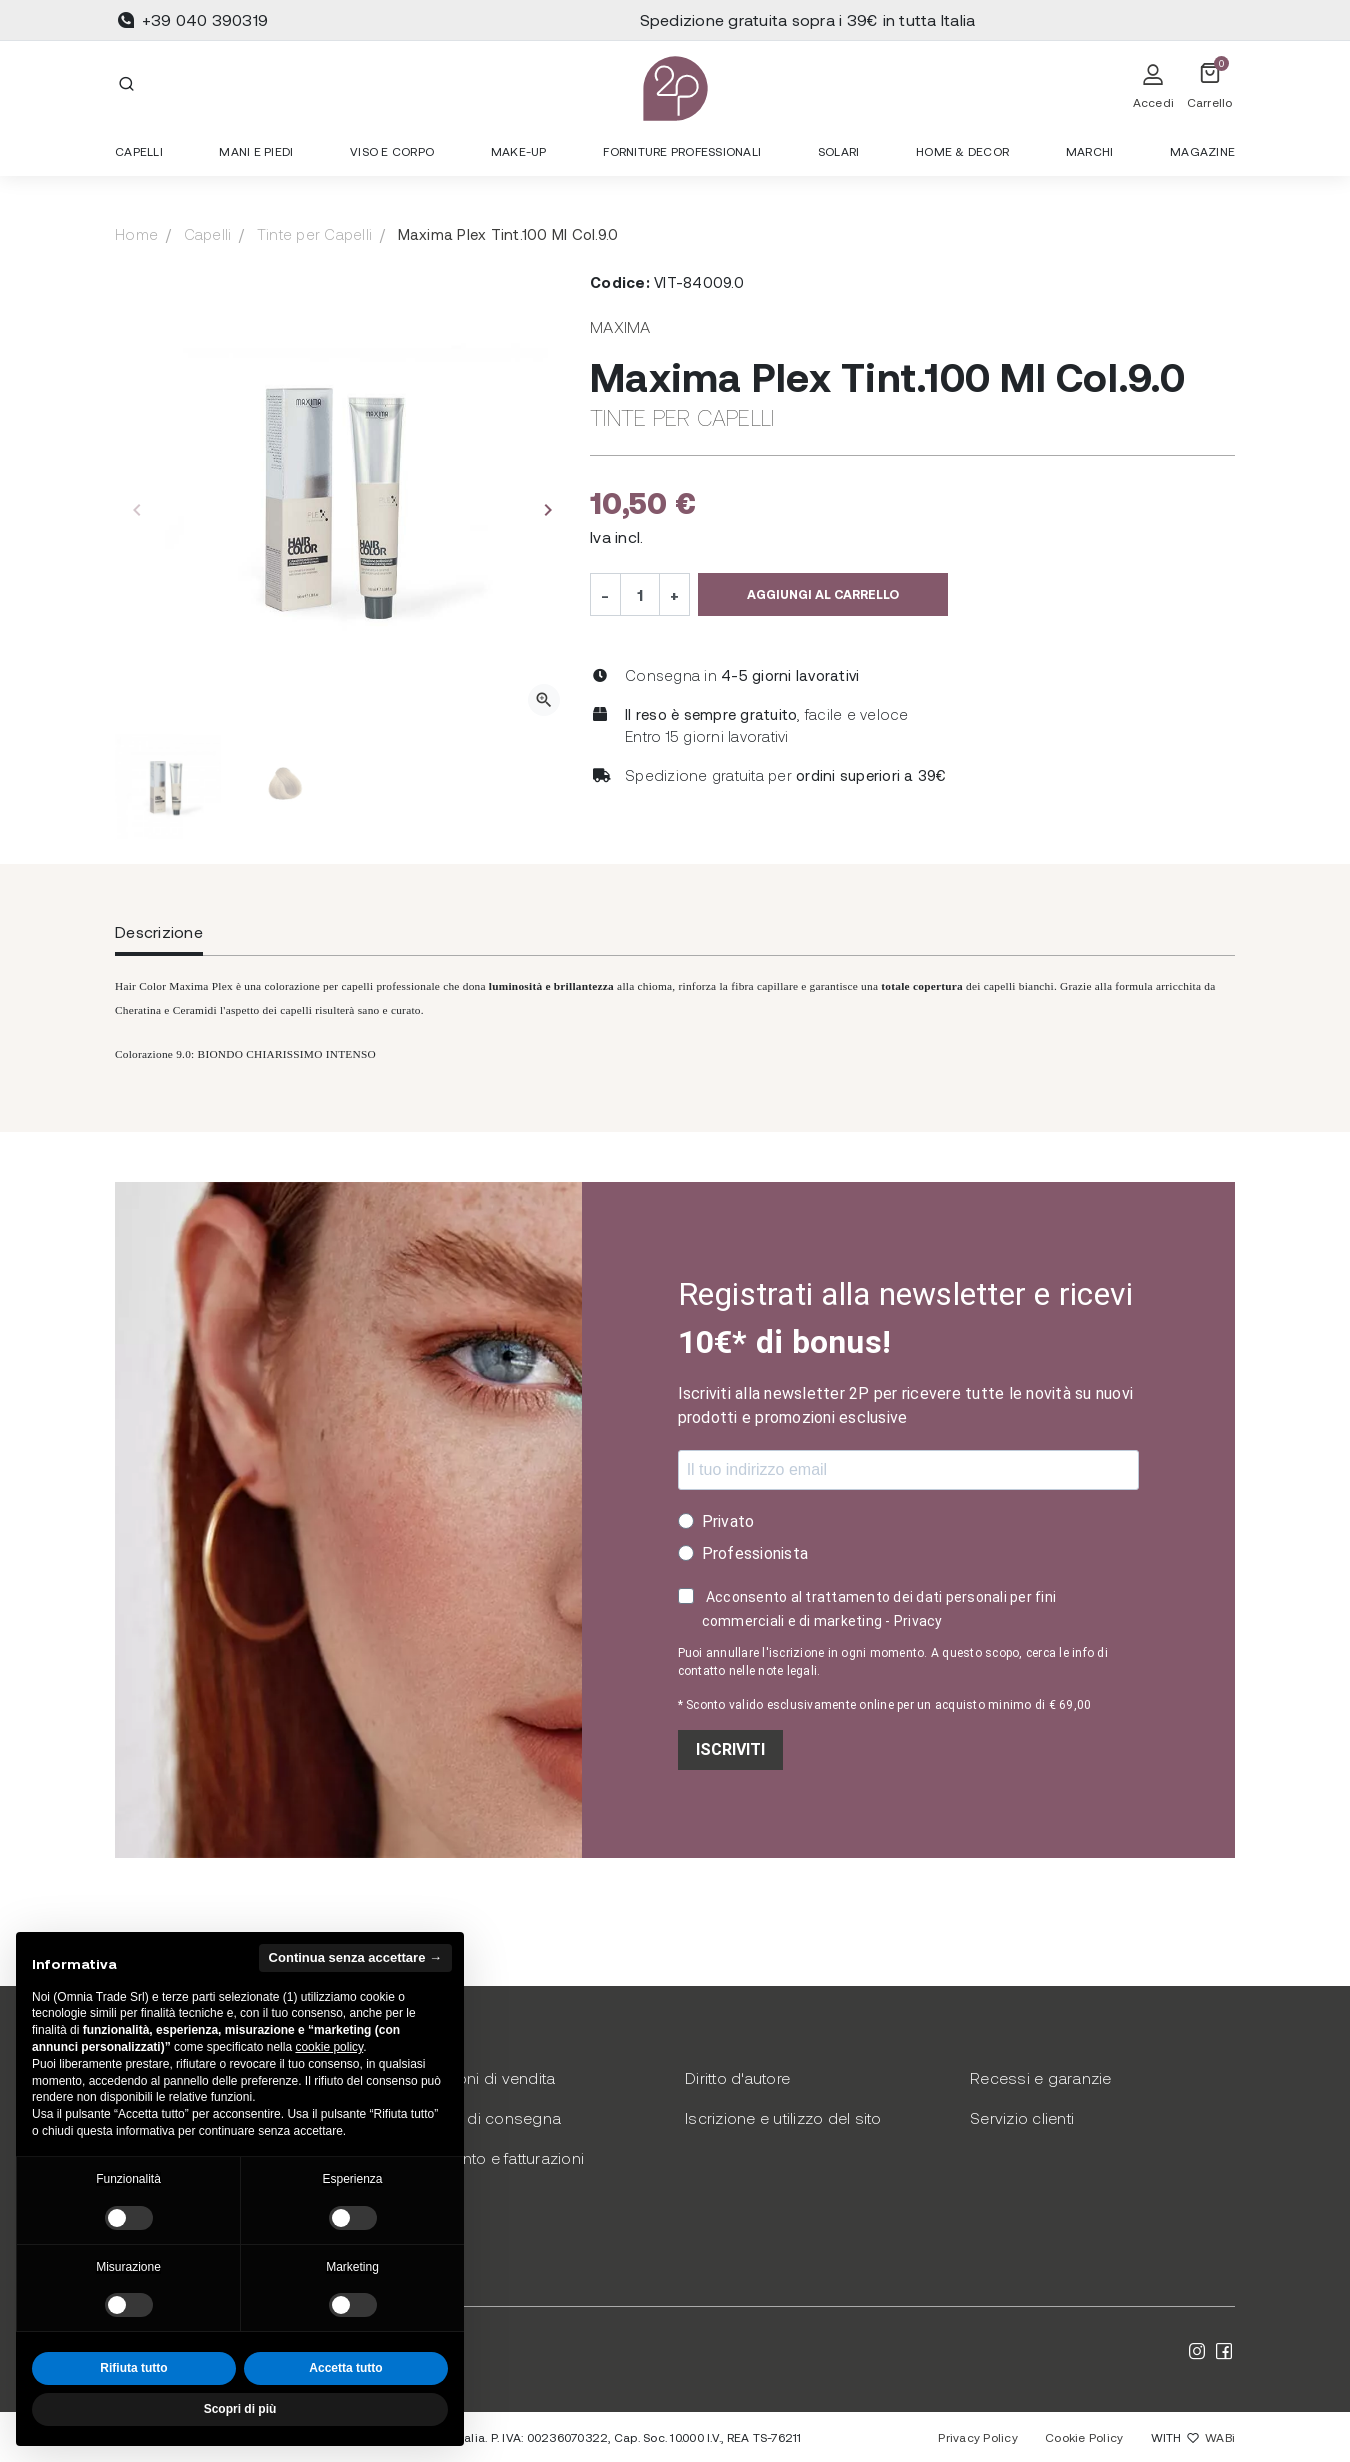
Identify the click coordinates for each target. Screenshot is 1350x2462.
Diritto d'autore (737, 2077)
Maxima (620, 326)
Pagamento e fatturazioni (492, 2157)
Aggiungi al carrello (823, 594)
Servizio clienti (1022, 2117)
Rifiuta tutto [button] (133, 2368)
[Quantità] (640, 594)
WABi (1220, 2437)
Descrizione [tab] (159, 931)
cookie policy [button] (329, 2047)
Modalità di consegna (480, 2117)
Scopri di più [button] (240, 2409)
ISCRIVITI (730, 1749)
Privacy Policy (978, 2437)
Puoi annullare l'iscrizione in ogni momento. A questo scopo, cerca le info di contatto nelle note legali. (893, 1662)
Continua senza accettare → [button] (355, 1957)
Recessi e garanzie (1041, 2077)
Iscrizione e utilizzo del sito (783, 2117)
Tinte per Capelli (314, 234)
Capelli (208, 234)
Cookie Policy (1084, 2437)
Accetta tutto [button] (345, 2368)
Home (136, 234)
